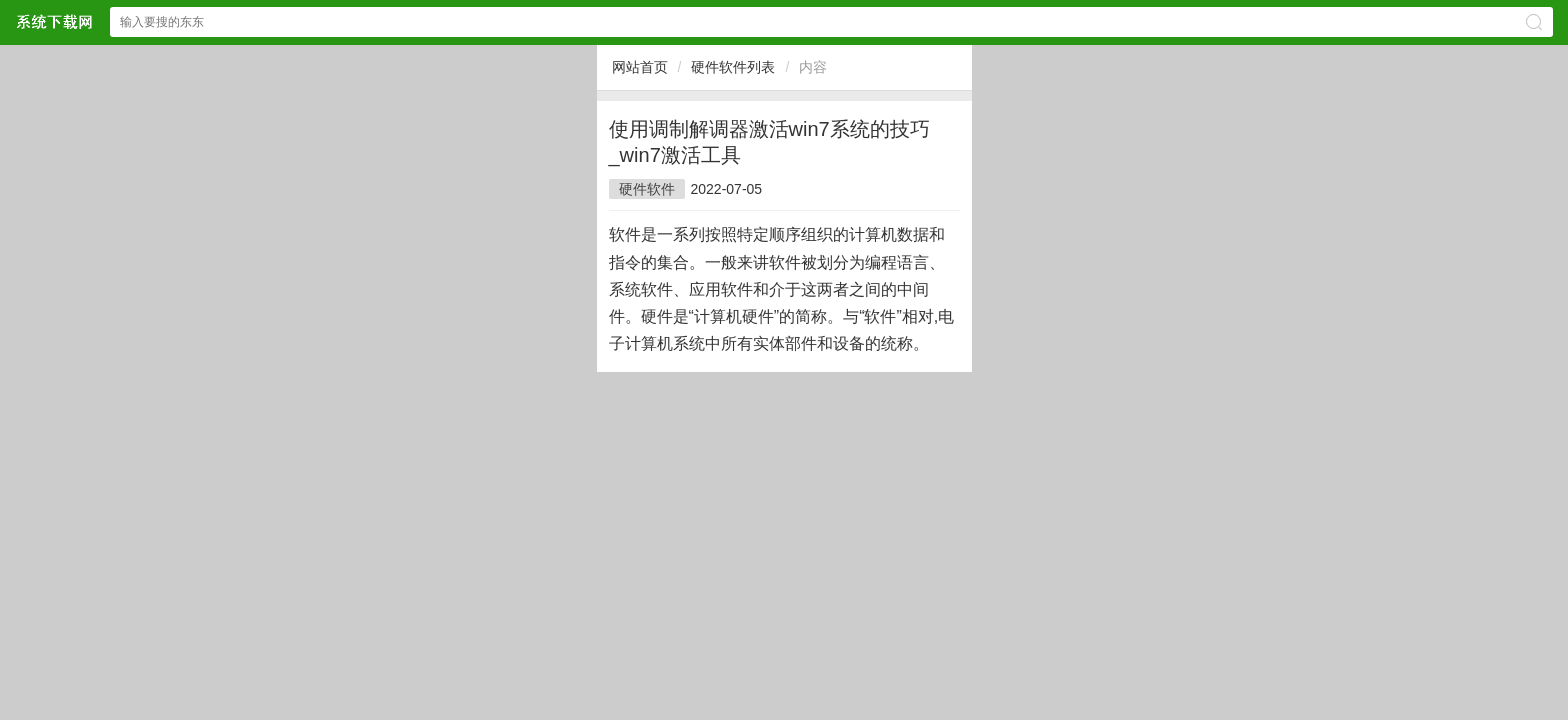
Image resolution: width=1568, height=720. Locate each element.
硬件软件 (647, 189)
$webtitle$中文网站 (54, 21)
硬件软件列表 (733, 67)
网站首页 (640, 67)
